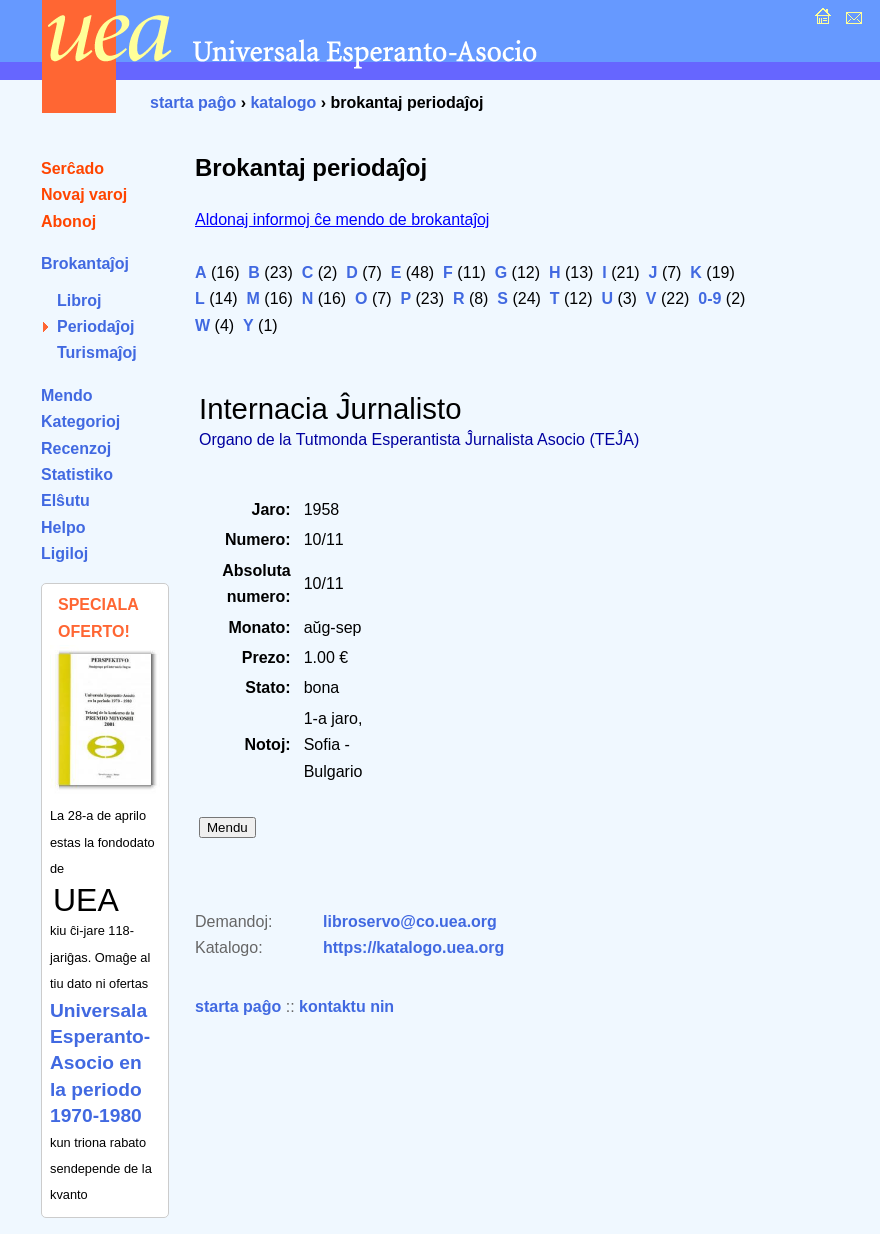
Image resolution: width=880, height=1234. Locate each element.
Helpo (63, 527)
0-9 (709, 298)
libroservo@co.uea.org (410, 921)
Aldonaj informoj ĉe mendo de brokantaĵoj (342, 219)
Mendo (67, 395)
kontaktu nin (346, 1006)
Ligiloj (64, 553)
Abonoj (68, 221)
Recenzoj (76, 448)
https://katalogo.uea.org (413, 947)
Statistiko (77, 474)
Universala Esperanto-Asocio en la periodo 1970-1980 (100, 1063)
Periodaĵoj (95, 326)
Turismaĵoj (97, 352)
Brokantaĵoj (85, 263)
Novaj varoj (84, 194)
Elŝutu (65, 500)
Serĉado (72, 168)
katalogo (283, 102)
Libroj (79, 300)
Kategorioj (80, 421)
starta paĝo (193, 102)
